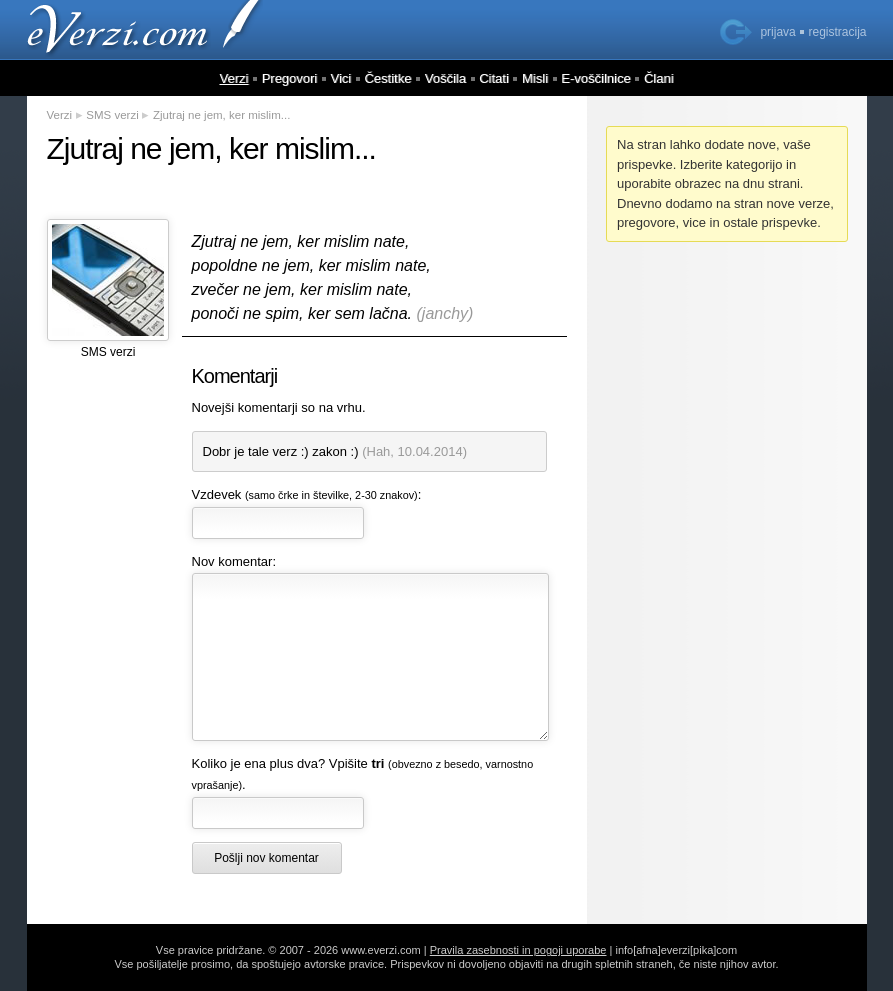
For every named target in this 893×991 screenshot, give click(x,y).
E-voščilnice (595, 78)
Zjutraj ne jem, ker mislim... (221, 115)
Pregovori (290, 78)
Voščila (445, 78)
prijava (777, 32)
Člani (659, 78)
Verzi (233, 78)
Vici (341, 78)
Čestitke (387, 78)
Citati (494, 78)
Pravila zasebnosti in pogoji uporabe (518, 950)
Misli (535, 78)
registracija (837, 32)
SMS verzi (112, 115)
